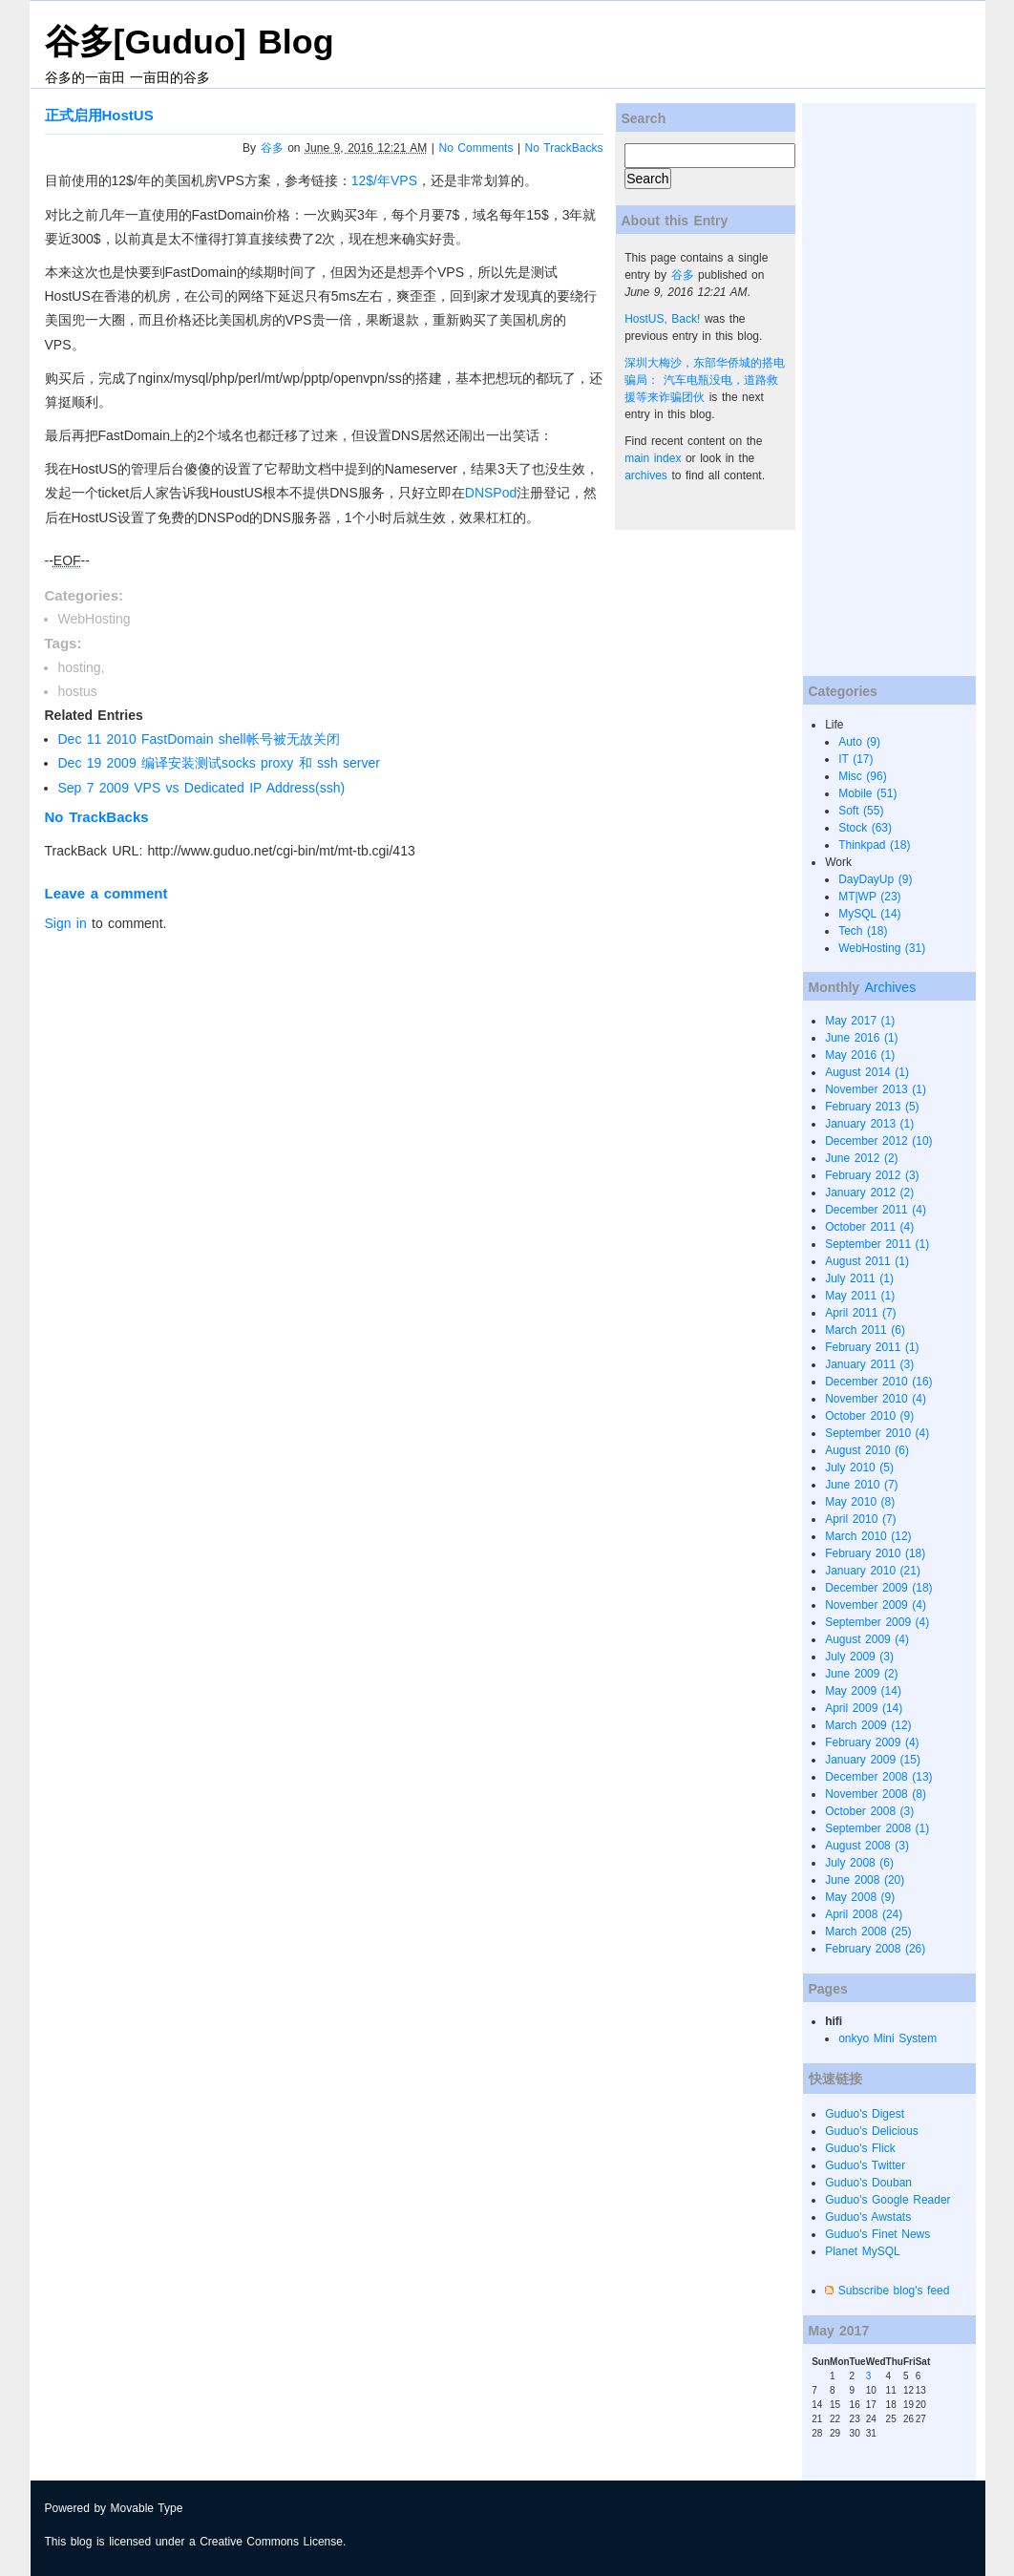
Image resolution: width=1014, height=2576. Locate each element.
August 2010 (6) (867, 1450)
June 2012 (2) (861, 1158)
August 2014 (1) (867, 1072)
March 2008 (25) (868, 1931)
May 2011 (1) (860, 1295)
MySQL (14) (869, 913)
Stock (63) (865, 827)
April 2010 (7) (860, 1519)
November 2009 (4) (875, 1605)
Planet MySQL (862, 2251)
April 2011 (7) (860, 1313)
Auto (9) (859, 742)
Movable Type (147, 2508)
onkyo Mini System (887, 2038)
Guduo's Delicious (872, 2131)
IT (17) (855, 759)
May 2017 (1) (860, 1020)
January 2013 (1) (869, 1123)
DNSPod (491, 492)
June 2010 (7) (861, 1484)
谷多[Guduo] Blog (189, 42)
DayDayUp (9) (875, 879)
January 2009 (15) (872, 1759)
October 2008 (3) (869, 1811)
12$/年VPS (384, 180)
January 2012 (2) (869, 1192)
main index (652, 458)
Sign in (66, 923)
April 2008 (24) (863, 1914)
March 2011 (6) (865, 1330)
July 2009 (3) (859, 1656)
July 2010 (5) (859, 1467)
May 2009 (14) (863, 1691)
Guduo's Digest (864, 2114)
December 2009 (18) (878, 1587)
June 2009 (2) (861, 1673)
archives (645, 475)
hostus (77, 691)
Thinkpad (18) (874, 845)
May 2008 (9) (860, 1897)
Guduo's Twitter (865, 2165)
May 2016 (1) (860, 1055)
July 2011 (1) (859, 1278)
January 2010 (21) (872, 1570)
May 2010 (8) (860, 1502)
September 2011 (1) (877, 1244)
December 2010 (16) (878, 1381)
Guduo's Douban (868, 2182)
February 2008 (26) (875, 1948)
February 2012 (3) (872, 1175)
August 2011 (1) (867, 1261)
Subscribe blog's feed (894, 2290)
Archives (890, 987)
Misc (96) (862, 776)
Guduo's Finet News (877, 2234)
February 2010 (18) (875, 1553)
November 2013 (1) (875, 1089)
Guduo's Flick (860, 2148)
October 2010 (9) (869, 1416)
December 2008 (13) (878, 1777)
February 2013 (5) (872, 1106)
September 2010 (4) (877, 1433)
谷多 (272, 148)
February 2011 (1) (872, 1347)
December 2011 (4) (875, 1209)
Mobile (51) (867, 793)
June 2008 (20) (864, 1880)
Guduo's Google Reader (887, 2199)
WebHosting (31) (881, 948)
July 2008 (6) (859, 1862)
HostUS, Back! (662, 319)
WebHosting (94, 618)
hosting (79, 667)
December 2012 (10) (878, 1141)
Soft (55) (860, 810)
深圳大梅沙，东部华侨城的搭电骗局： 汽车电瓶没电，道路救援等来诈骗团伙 (704, 380)
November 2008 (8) (875, 1794)
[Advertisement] (878, 389)
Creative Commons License (271, 2541)
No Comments (476, 148)
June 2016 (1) (861, 1038)
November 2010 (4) (875, 1398)
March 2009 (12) (868, 1725)
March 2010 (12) (868, 1536)
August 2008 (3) (867, 1845)
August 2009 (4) (867, 1639)
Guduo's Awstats (868, 2217)
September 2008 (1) (877, 1828)
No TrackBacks (564, 148)
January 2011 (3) (869, 1364)
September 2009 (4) (877, 1622)
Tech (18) (862, 931)
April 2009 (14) (863, 1708)
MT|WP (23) (869, 896)
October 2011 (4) (869, 1227)
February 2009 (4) (872, 1742)
